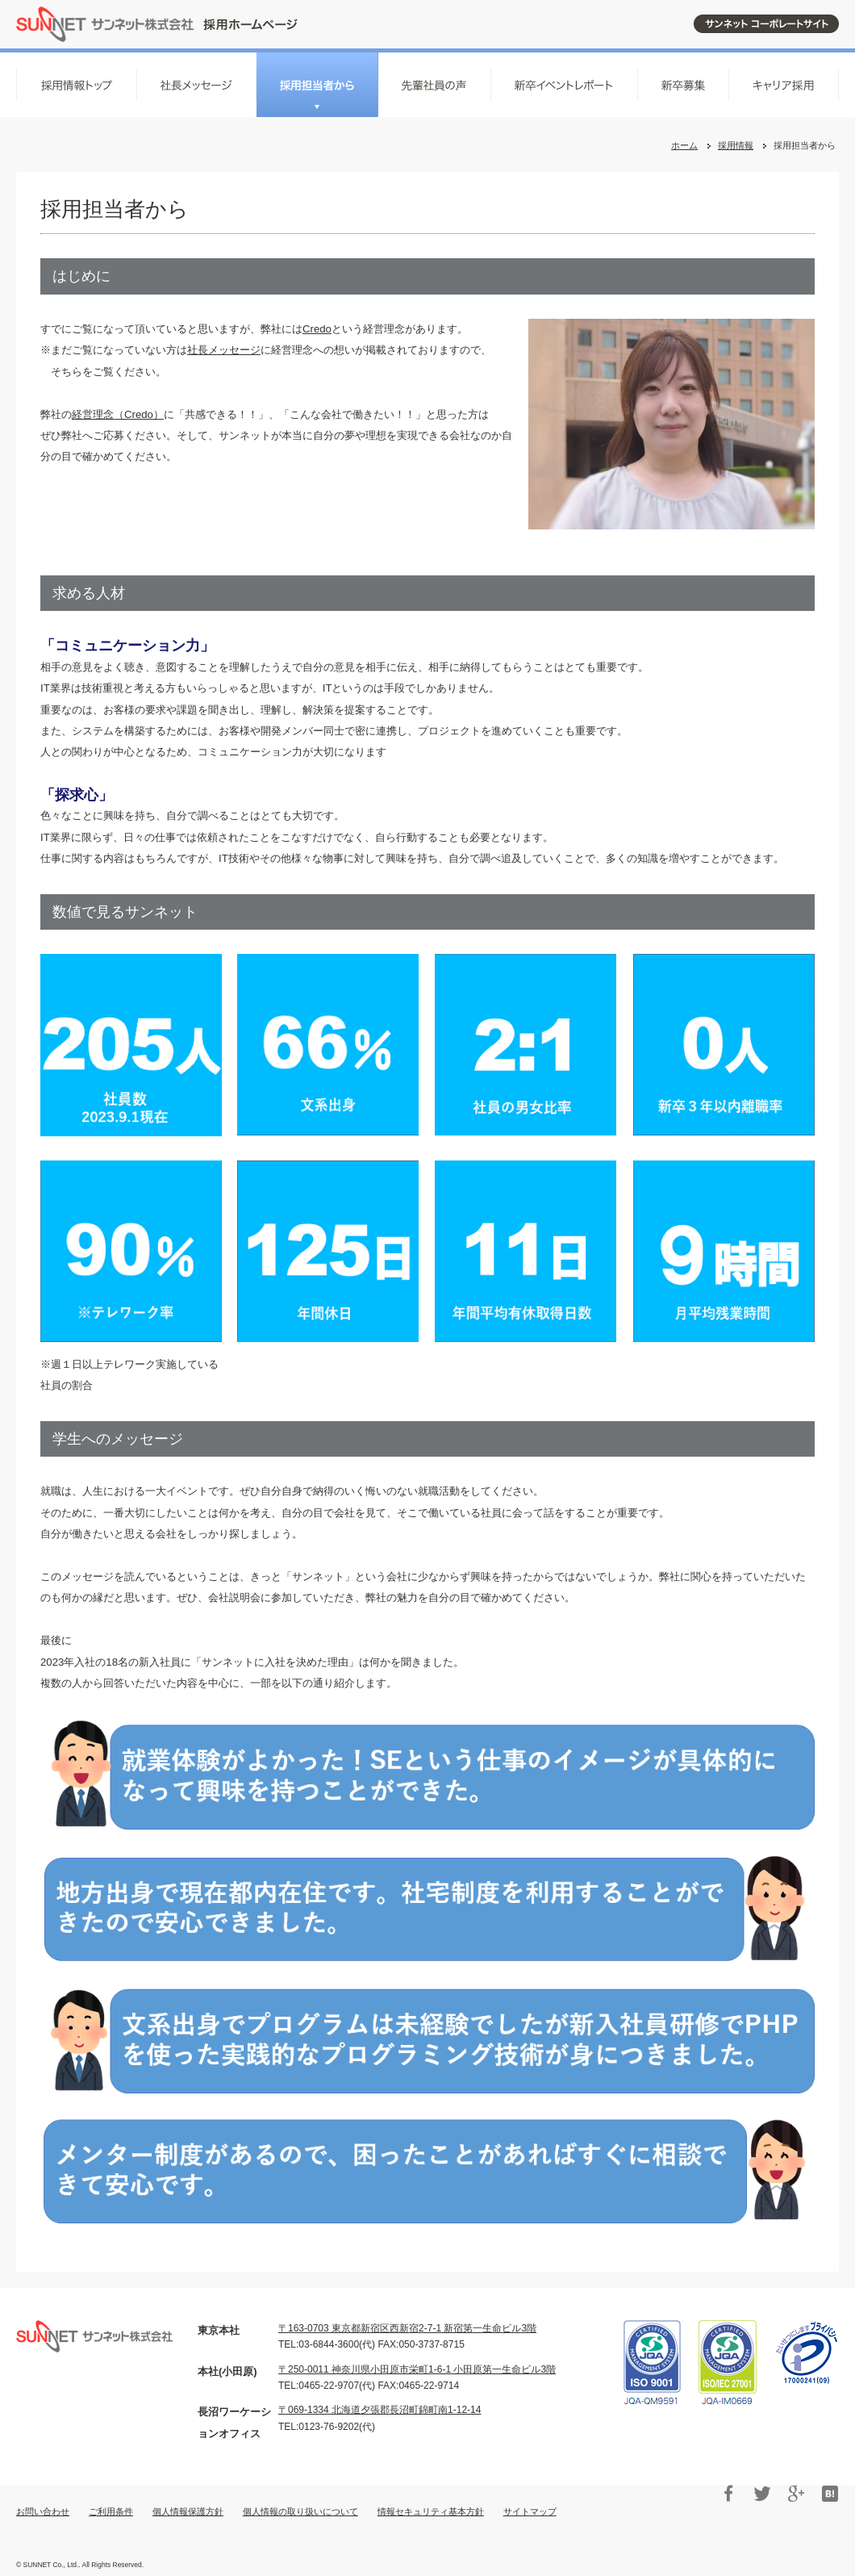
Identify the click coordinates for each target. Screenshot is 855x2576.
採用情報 (735, 145)
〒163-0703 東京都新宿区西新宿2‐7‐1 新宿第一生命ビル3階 (407, 2328)
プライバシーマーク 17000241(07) (806, 2353)
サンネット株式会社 (157, 24)
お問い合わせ (42, 2511)
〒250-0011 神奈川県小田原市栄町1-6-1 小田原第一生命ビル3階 (417, 2369)
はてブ (830, 2494)
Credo (317, 329)
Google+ (796, 2494)
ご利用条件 (111, 2511)
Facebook (728, 2494)
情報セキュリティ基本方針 (430, 2511)
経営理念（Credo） (118, 414)
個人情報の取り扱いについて (300, 2511)
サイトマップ (530, 2511)
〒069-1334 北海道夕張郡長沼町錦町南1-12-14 (379, 2409)
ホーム (684, 145)
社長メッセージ (224, 350)
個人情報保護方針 (187, 2511)
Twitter (762, 2494)
